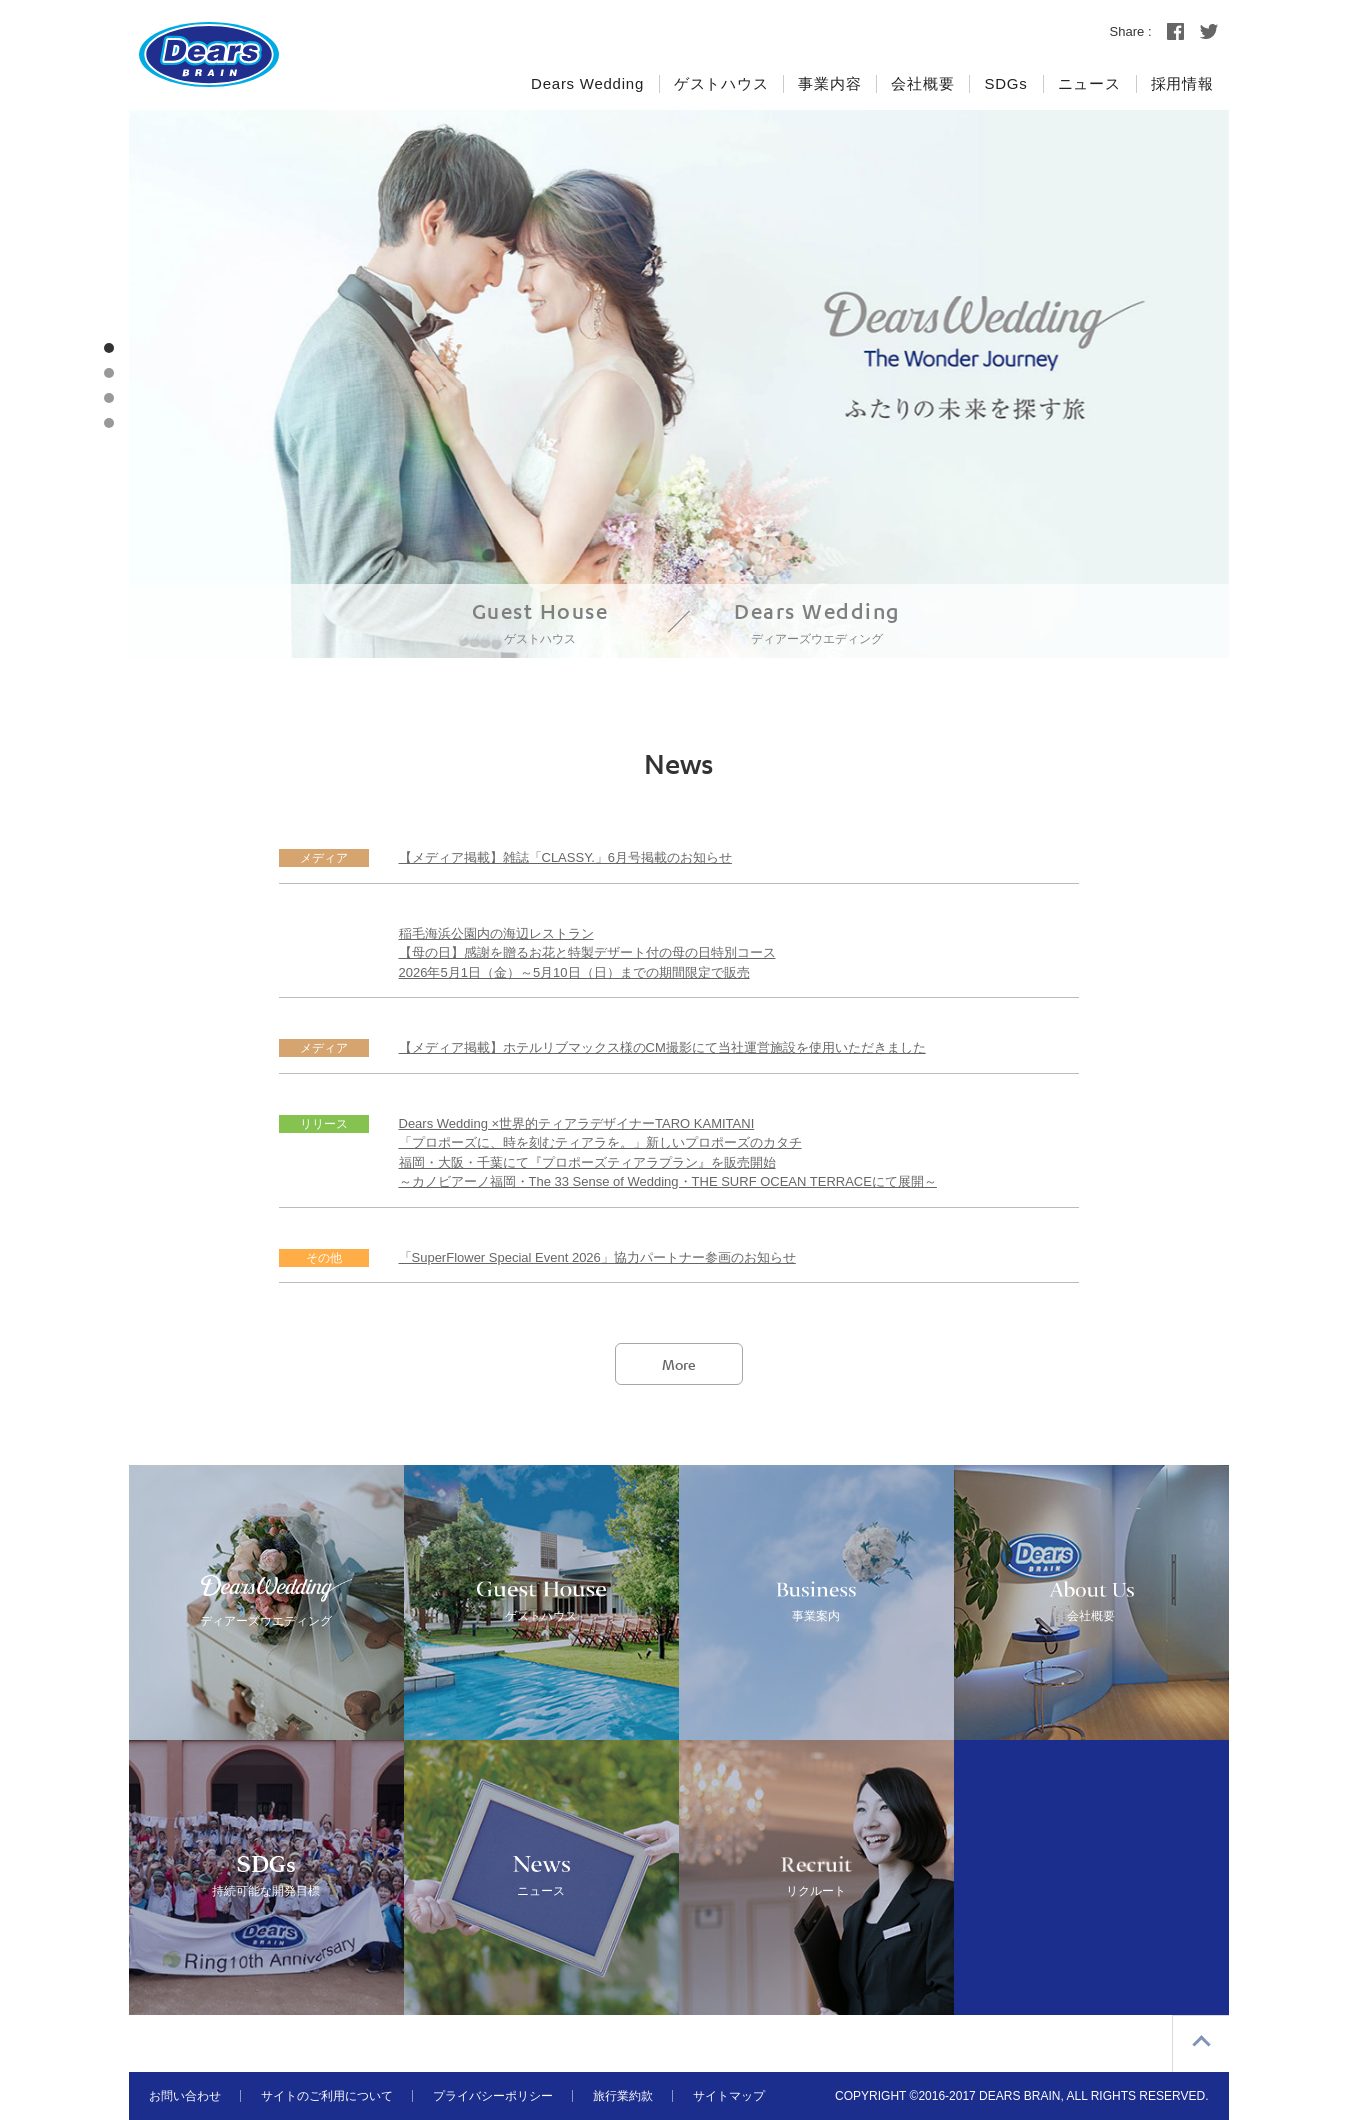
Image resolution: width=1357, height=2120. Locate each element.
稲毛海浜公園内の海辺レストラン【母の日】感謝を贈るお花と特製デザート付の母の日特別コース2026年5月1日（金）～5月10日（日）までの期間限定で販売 (587, 953)
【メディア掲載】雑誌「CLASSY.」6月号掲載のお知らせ (565, 857)
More (679, 1364)
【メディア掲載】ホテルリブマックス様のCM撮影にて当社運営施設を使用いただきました (662, 1047)
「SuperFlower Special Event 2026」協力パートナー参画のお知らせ (597, 1257)
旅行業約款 (623, 2096)
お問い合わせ (185, 2096)
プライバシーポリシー (493, 2096)
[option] (679, 384)
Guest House (540, 623)
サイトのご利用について (327, 2096)
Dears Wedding (817, 623)
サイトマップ (729, 2096)
